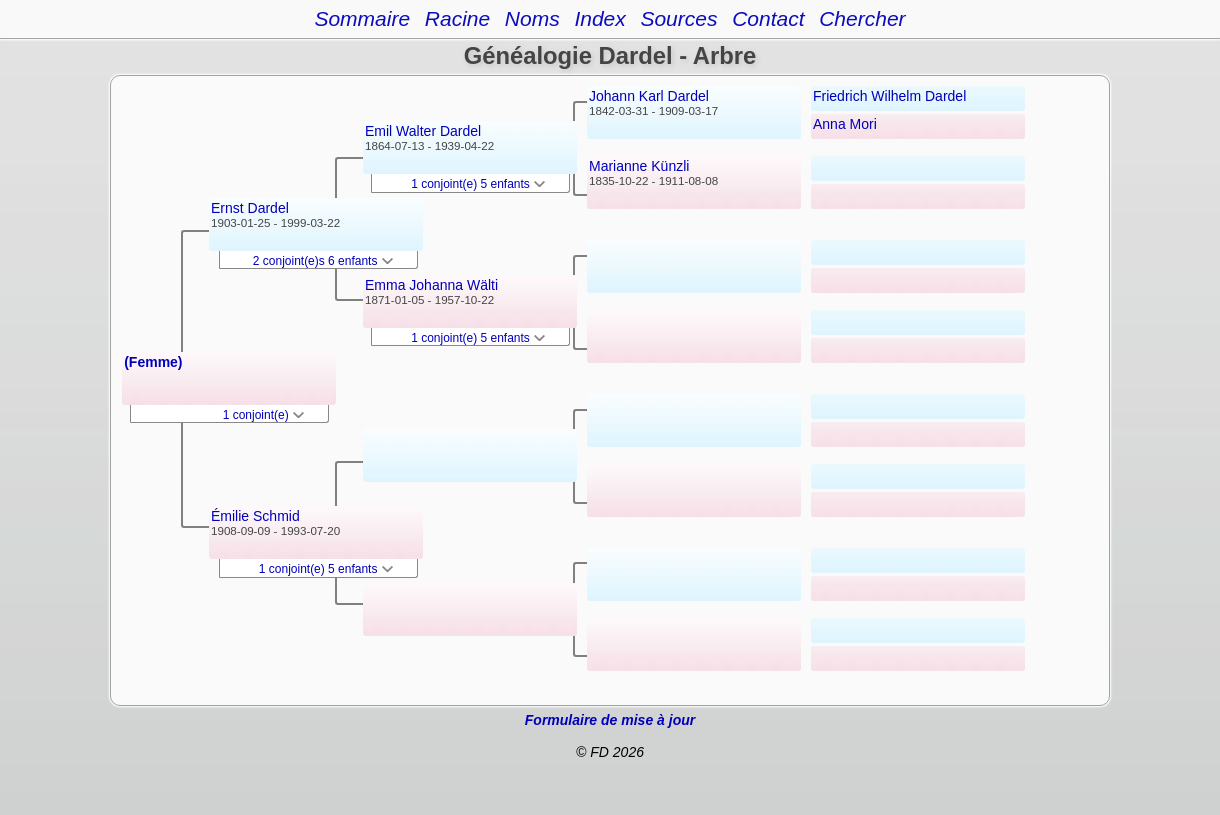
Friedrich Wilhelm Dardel (889, 96)
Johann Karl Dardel (649, 96)
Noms (532, 18)
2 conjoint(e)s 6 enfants (323, 261)
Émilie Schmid (255, 516)
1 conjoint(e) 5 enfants (326, 569)
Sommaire (362, 18)
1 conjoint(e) (263, 415)
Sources (678, 18)
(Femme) (153, 362)
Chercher (862, 18)
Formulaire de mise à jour (610, 720)
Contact (768, 18)
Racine (457, 18)
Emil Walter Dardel (423, 131)
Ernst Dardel (250, 208)
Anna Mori (845, 124)
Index (599, 18)
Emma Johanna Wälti (431, 285)
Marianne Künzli (639, 166)
